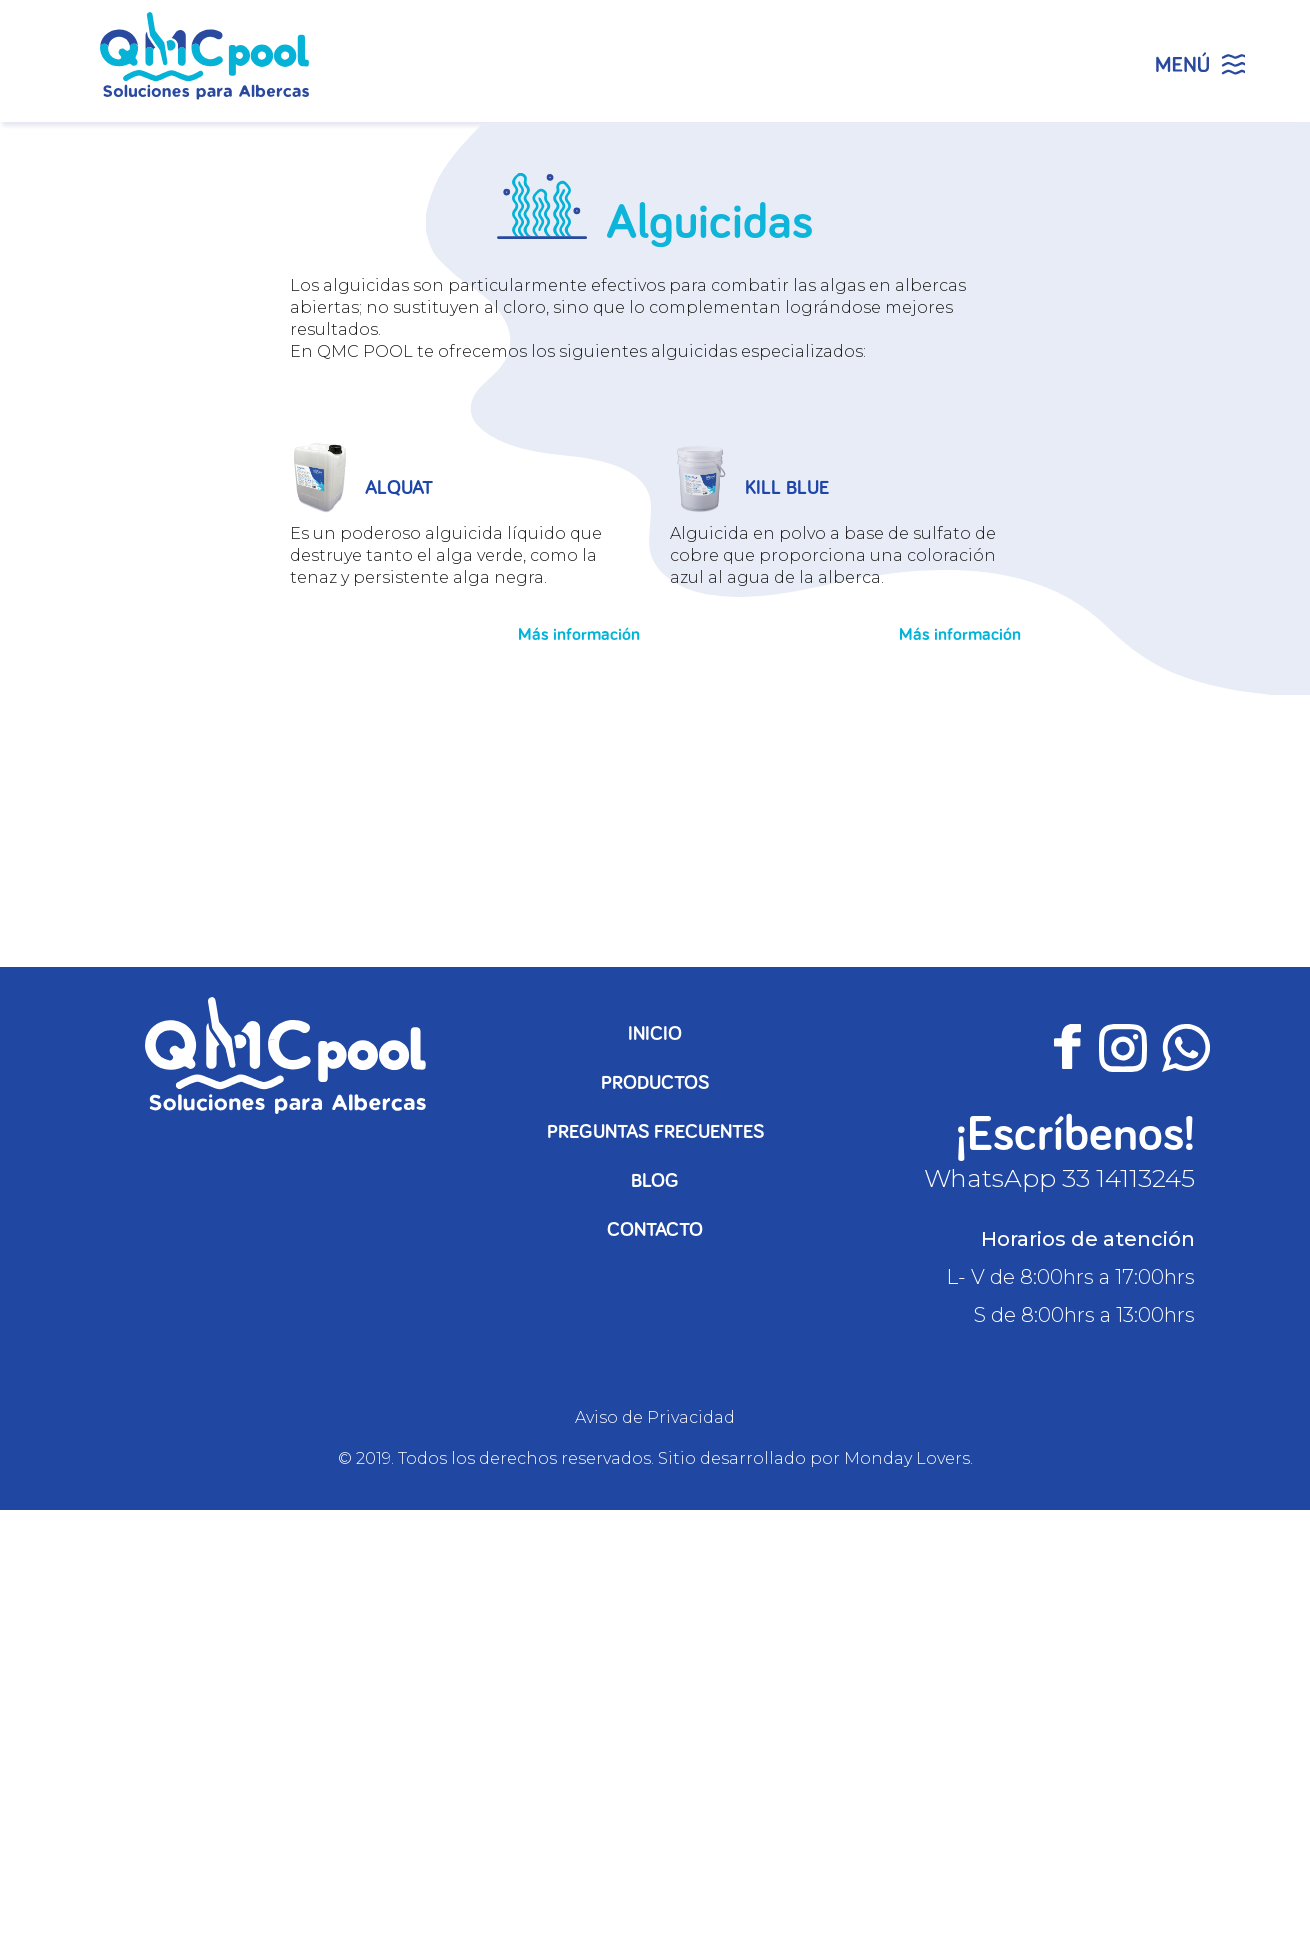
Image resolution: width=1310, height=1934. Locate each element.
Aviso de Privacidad (655, 1417)
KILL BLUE (787, 488)
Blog (655, 1181)
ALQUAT (399, 488)
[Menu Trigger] (1200, 60)
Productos (655, 1083)
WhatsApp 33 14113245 (1059, 1178)
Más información (579, 635)
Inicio (655, 1034)
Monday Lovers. (908, 1458)
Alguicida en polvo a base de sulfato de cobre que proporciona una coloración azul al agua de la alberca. (833, 555)
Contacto (655, 1230)
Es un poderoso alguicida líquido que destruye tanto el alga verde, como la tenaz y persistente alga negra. (446, 555)
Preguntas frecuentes (655, 1132)
